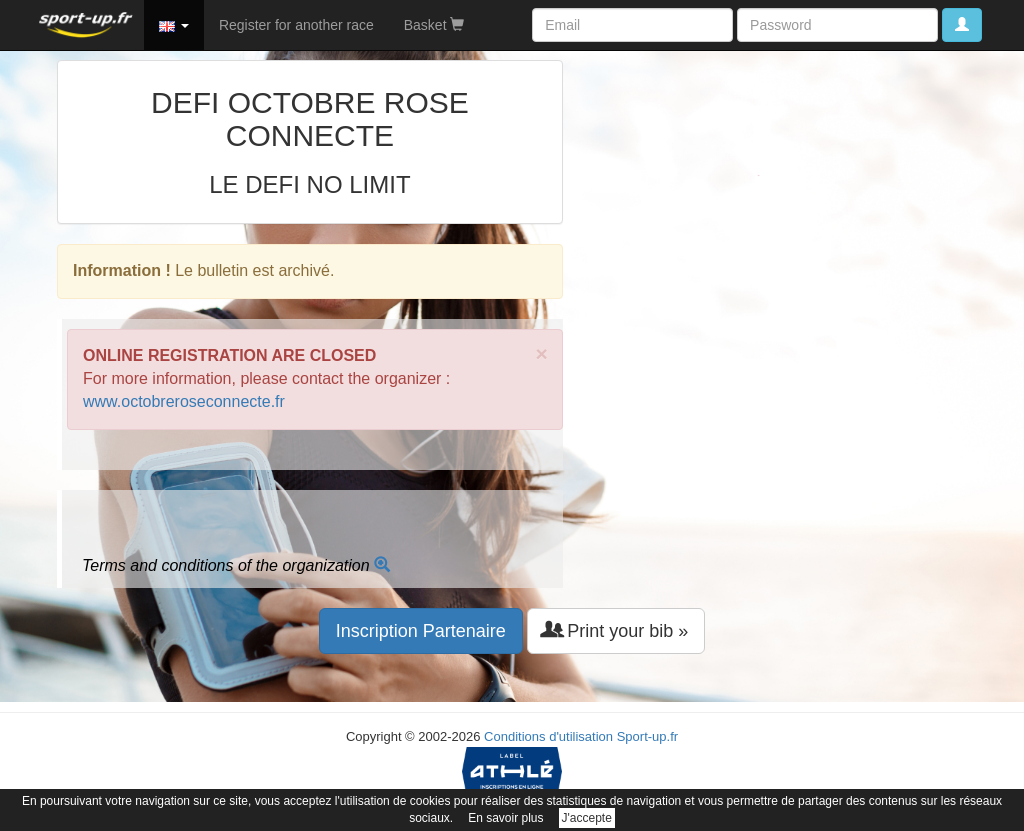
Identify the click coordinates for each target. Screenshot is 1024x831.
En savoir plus (505, 818)
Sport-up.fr (647, 736)
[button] (174, 25)
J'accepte (587, 818)
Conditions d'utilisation (548, 736)
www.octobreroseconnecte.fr (184, 401)
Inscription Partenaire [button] (421, 631)
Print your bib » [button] (616, 630)
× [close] (542, 353)
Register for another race (296, 25)
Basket (434, 25)
